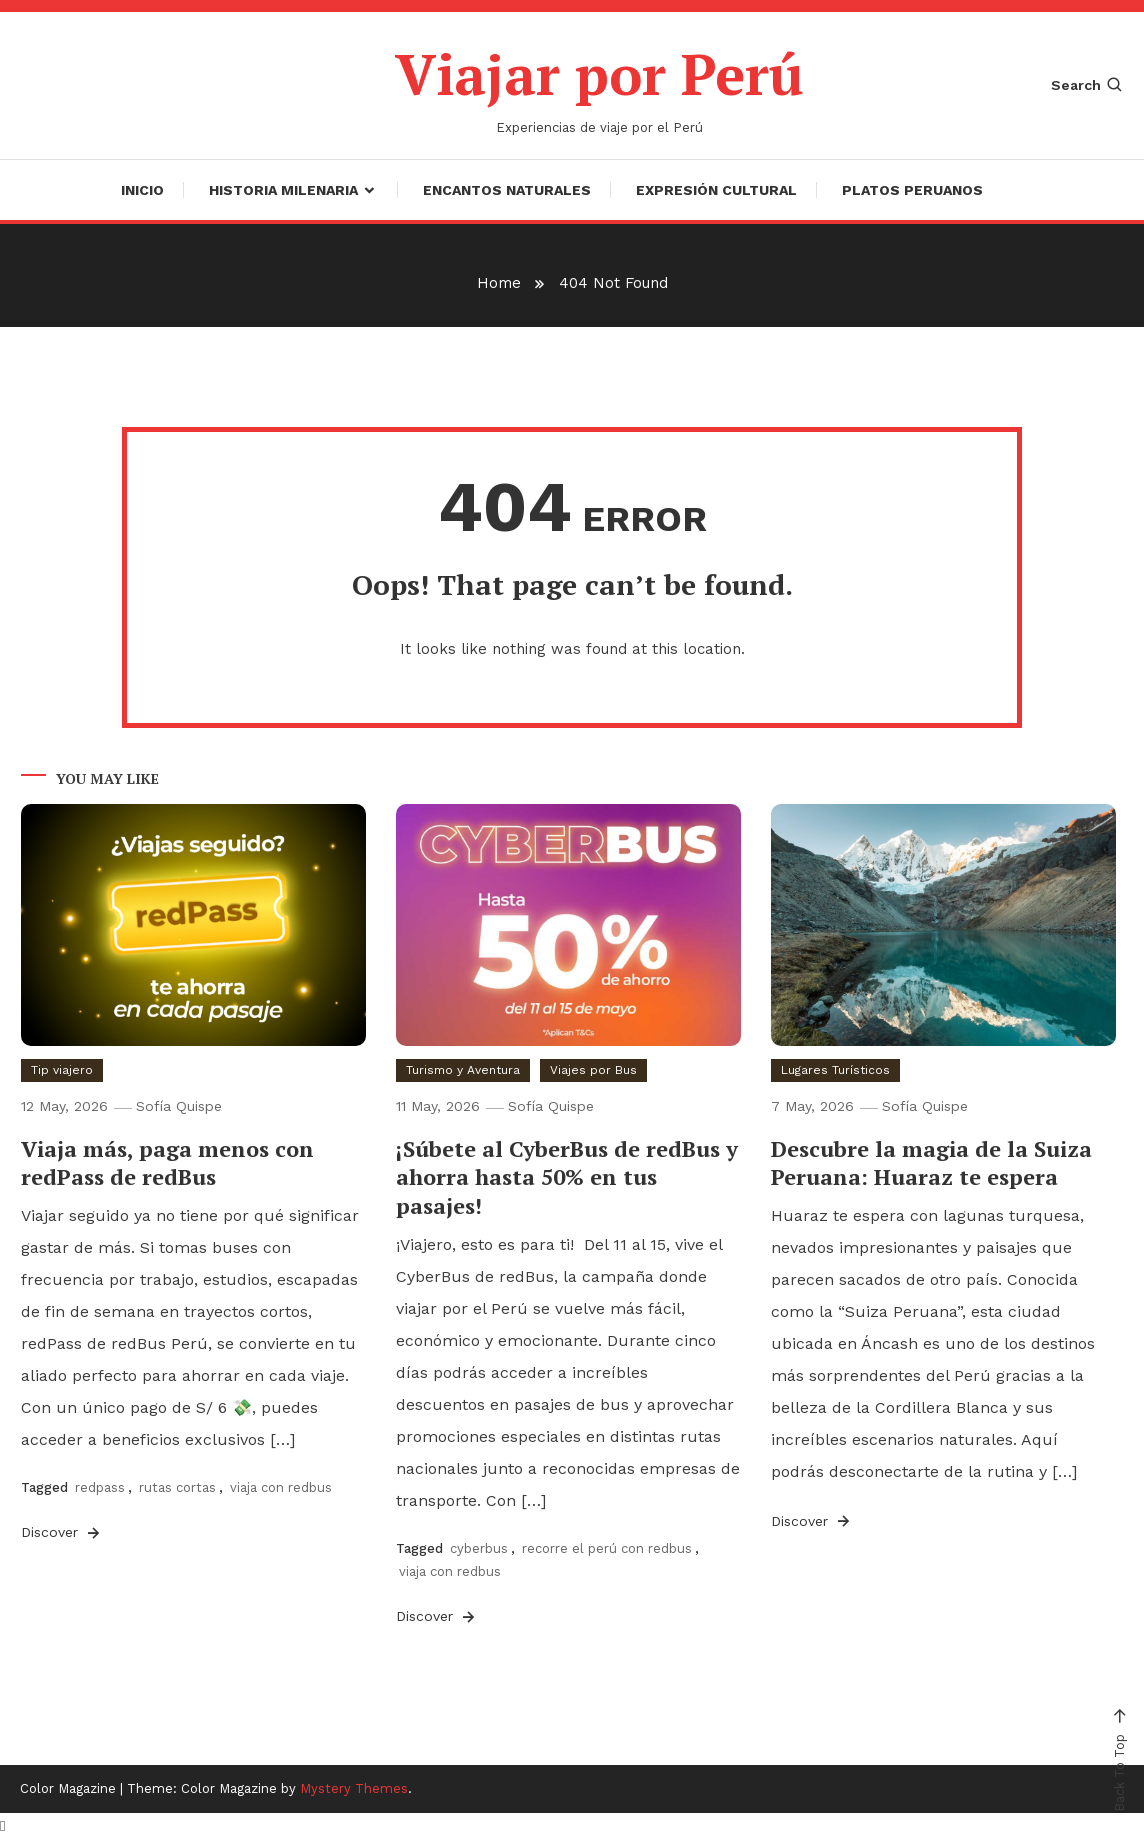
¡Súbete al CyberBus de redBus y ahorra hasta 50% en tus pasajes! (567, 1177)
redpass (100, 1487)
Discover (62, 1533)
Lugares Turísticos (835, 1070)
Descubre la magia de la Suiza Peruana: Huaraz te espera (931, 1163)
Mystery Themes (354, 1788)
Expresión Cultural (716, 190)
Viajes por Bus (593, 1070)
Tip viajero (62, 1070)
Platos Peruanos (912, 190)
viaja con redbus (281, 1487)
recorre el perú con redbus (607, 1548)
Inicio (142, 190)
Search (1087, 85)
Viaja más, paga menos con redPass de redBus (167, 1163)
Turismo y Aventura (463, 1070)
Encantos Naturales (507, 190)
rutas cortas (177, 1487)
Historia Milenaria (283, 190)
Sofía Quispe (179, 1106)
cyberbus (479, 1548)
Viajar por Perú (599, 74)
